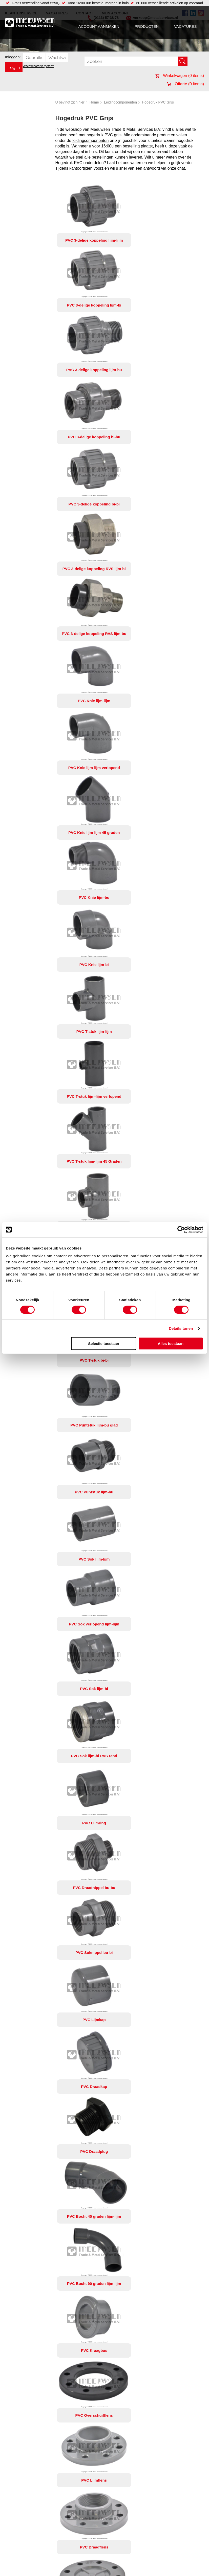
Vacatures (185, 26)
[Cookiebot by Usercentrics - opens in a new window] (181, 1229)
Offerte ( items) (185, 84)
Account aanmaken (98, 26)
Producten (147, 26)
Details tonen (181, 1328)
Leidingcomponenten (120, 102)
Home (94, 102)
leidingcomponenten (90, 140)
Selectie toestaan (103, 1343)
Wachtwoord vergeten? (38, 66)
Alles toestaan (170, 1343)
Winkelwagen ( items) (179, 75)
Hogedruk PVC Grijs (158, 102)
